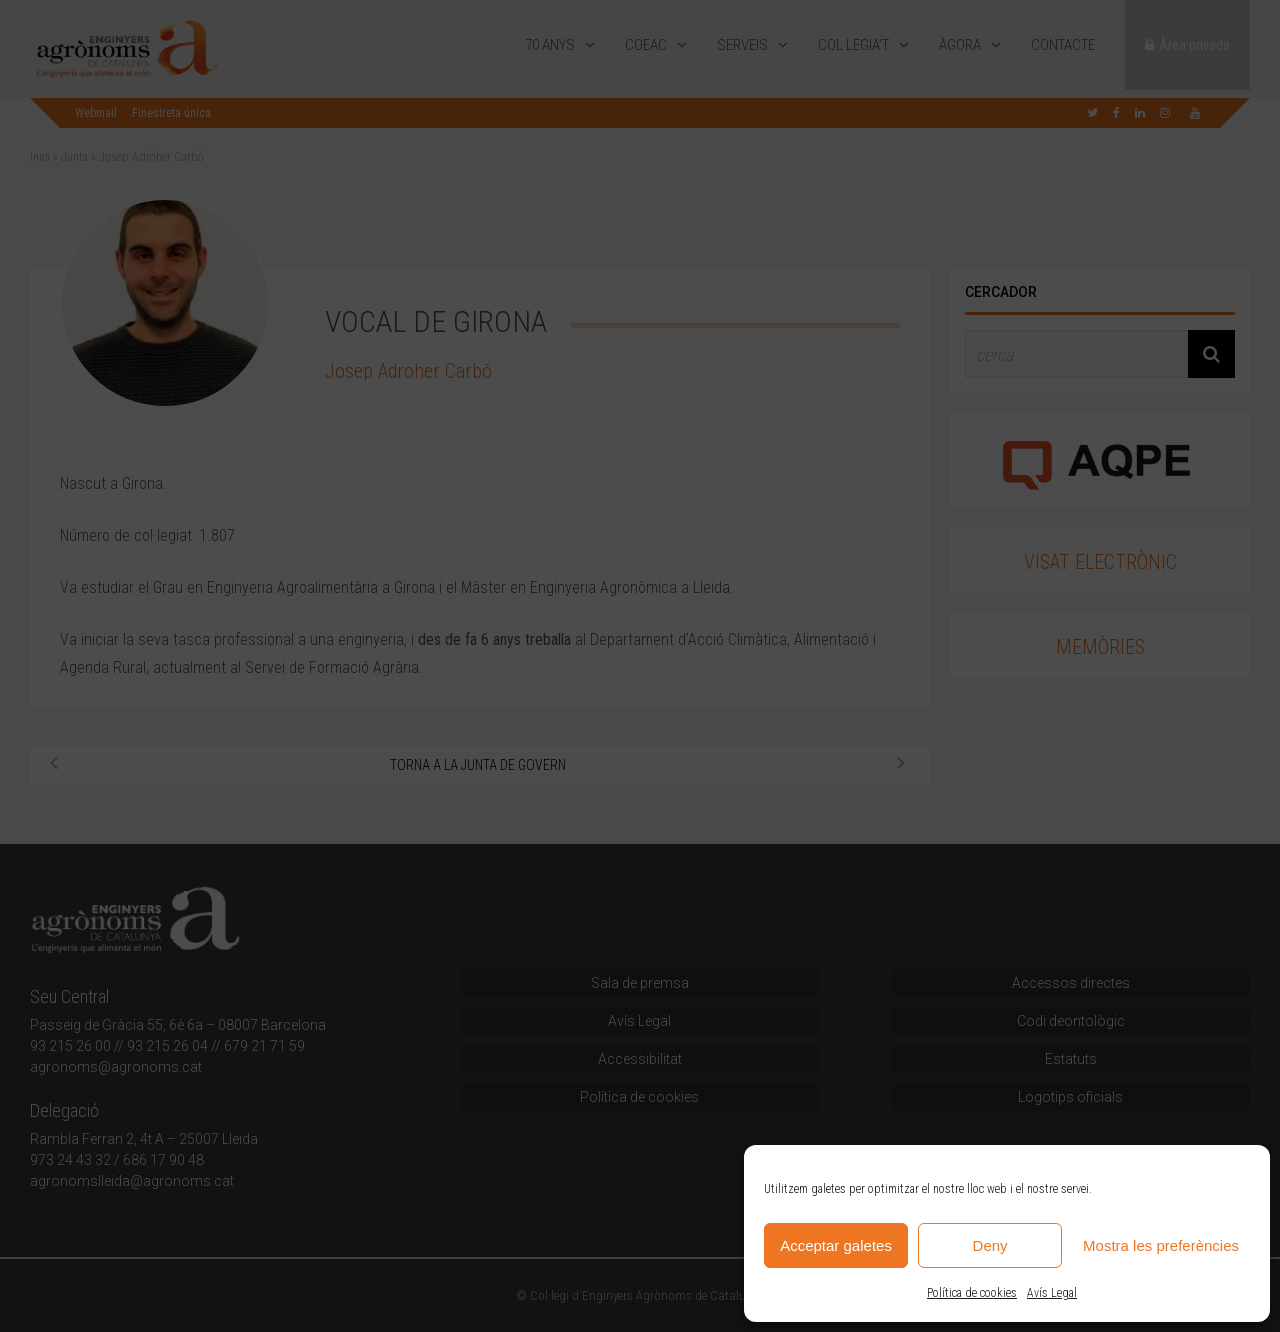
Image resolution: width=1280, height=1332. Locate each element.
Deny (990, 1245)
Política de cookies (972, 1293)
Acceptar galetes (836, 1245)
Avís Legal (1052, 1293)
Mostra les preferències (1161, 1245)
